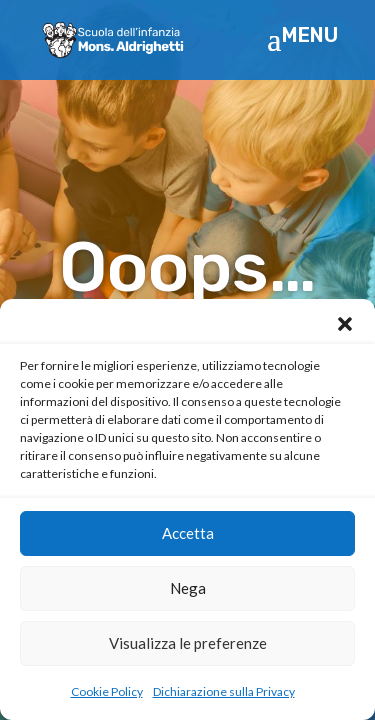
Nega (188, 588)
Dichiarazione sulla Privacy (224, 691)
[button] (345, 324)
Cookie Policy (107, 691)
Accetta (188, 533)
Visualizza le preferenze (188, 643)
